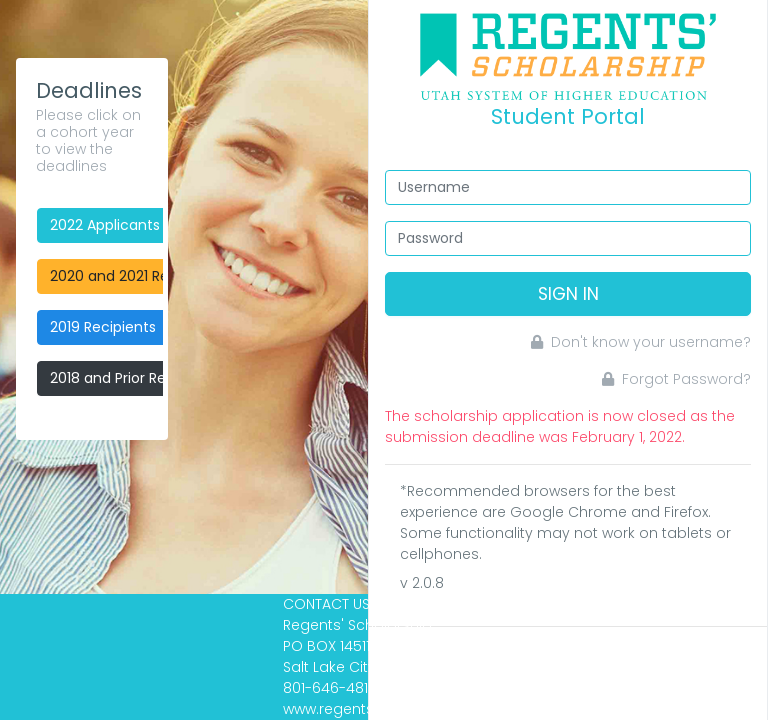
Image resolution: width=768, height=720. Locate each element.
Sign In (568, 294)
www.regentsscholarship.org (384, 709)
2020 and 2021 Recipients (137, 276)
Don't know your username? (641, 342)
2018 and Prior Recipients (135, 378)
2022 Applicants (105, 225)
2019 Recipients (103, 327)
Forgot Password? (676, 379)
